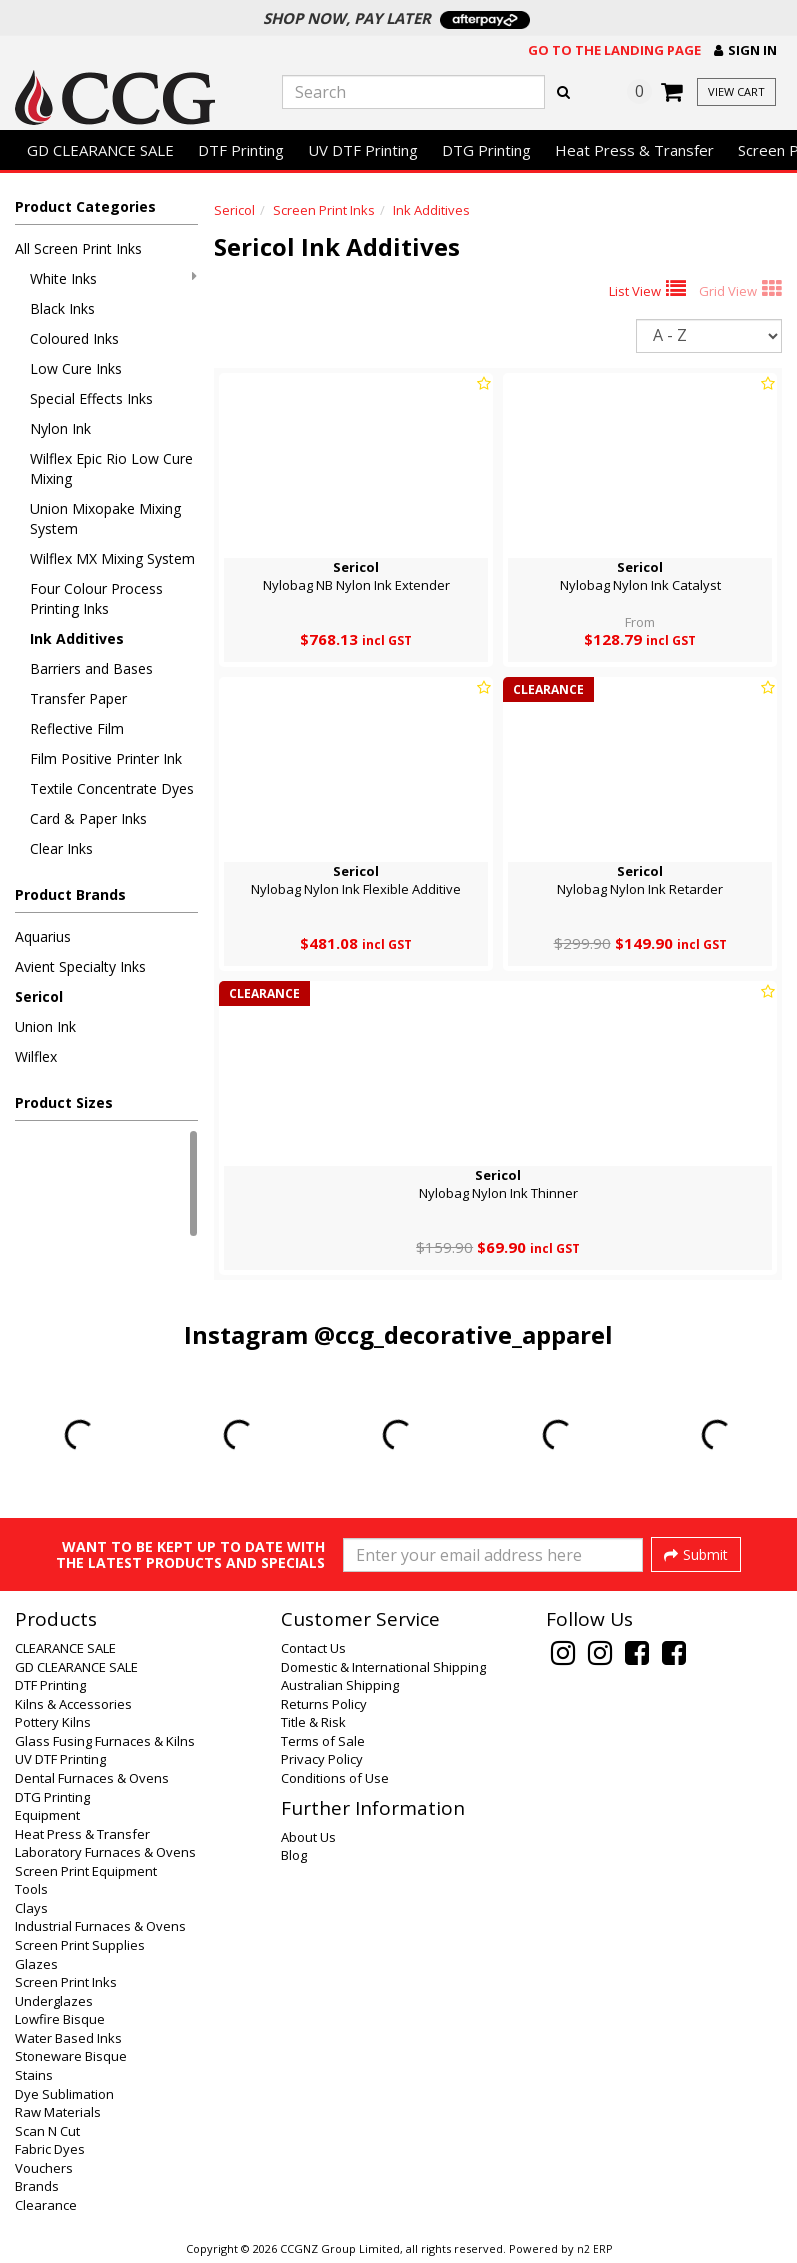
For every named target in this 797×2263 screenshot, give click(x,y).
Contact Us (313, 1648)
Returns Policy (324, 1704)
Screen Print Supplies (80, 1945)
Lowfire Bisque (60, 2019)
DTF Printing (241, 150)
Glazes (36, 1964)
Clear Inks (61, 848)
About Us (308, 1837)
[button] (745, 50)
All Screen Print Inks (78, 248)
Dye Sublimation (64, 2094)
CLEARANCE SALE (65, 1648)
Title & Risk (313, 1722)
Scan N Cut (47, 2131)
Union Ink (45, 1026)
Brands (37, 2186)
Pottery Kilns (53, 1722)
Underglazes (54, 2001)
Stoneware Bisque (71, 2056)
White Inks (113, 278)
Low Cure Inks (76, 368)
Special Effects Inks (91, 398)
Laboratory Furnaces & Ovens (105, 1852)
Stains (34, 2075)
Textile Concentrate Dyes (112, 788)
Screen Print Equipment (86, 1871)
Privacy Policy (322, 1759)
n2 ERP (594, 2249)
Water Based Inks (68, 2038)
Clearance (46, 2205)
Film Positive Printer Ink (106, 758)
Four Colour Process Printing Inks (96, 598)
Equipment (47, 1815)
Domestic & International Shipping (383, 1667)
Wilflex (36, 1056)
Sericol (39, 996)
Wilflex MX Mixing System (112, 558)
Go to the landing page (614, 50)
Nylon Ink (60, 428)
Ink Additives (77, 638)
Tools (31, 1889)
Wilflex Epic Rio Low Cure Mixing (111, 468)
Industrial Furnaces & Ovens (100, 1926)
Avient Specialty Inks (80, 966)
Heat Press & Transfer (634, 150)
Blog (294, 1855)
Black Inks (62, 308)
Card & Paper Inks (88, 818)
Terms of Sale (323, 1741)
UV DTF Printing (363, 150)
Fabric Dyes (50, 2149)
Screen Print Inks (324, 210)
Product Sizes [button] (64, 1102)
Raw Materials (58, 2112)
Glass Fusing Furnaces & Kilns (105, 1741)
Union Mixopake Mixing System (105, 518)
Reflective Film (77, 728)
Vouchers (44, 2168)
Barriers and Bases (91, 668)
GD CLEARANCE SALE (100, 150)
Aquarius (43, 936)
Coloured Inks (74, 338)
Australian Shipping (340, 1685)
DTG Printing (486, 150)
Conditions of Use (335, 1778)
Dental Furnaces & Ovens (92, 1778)
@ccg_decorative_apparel (463, 1334)
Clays (31, 1908)
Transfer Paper (78, 698)
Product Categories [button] (85, 206)
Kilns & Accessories (73, 1704)
